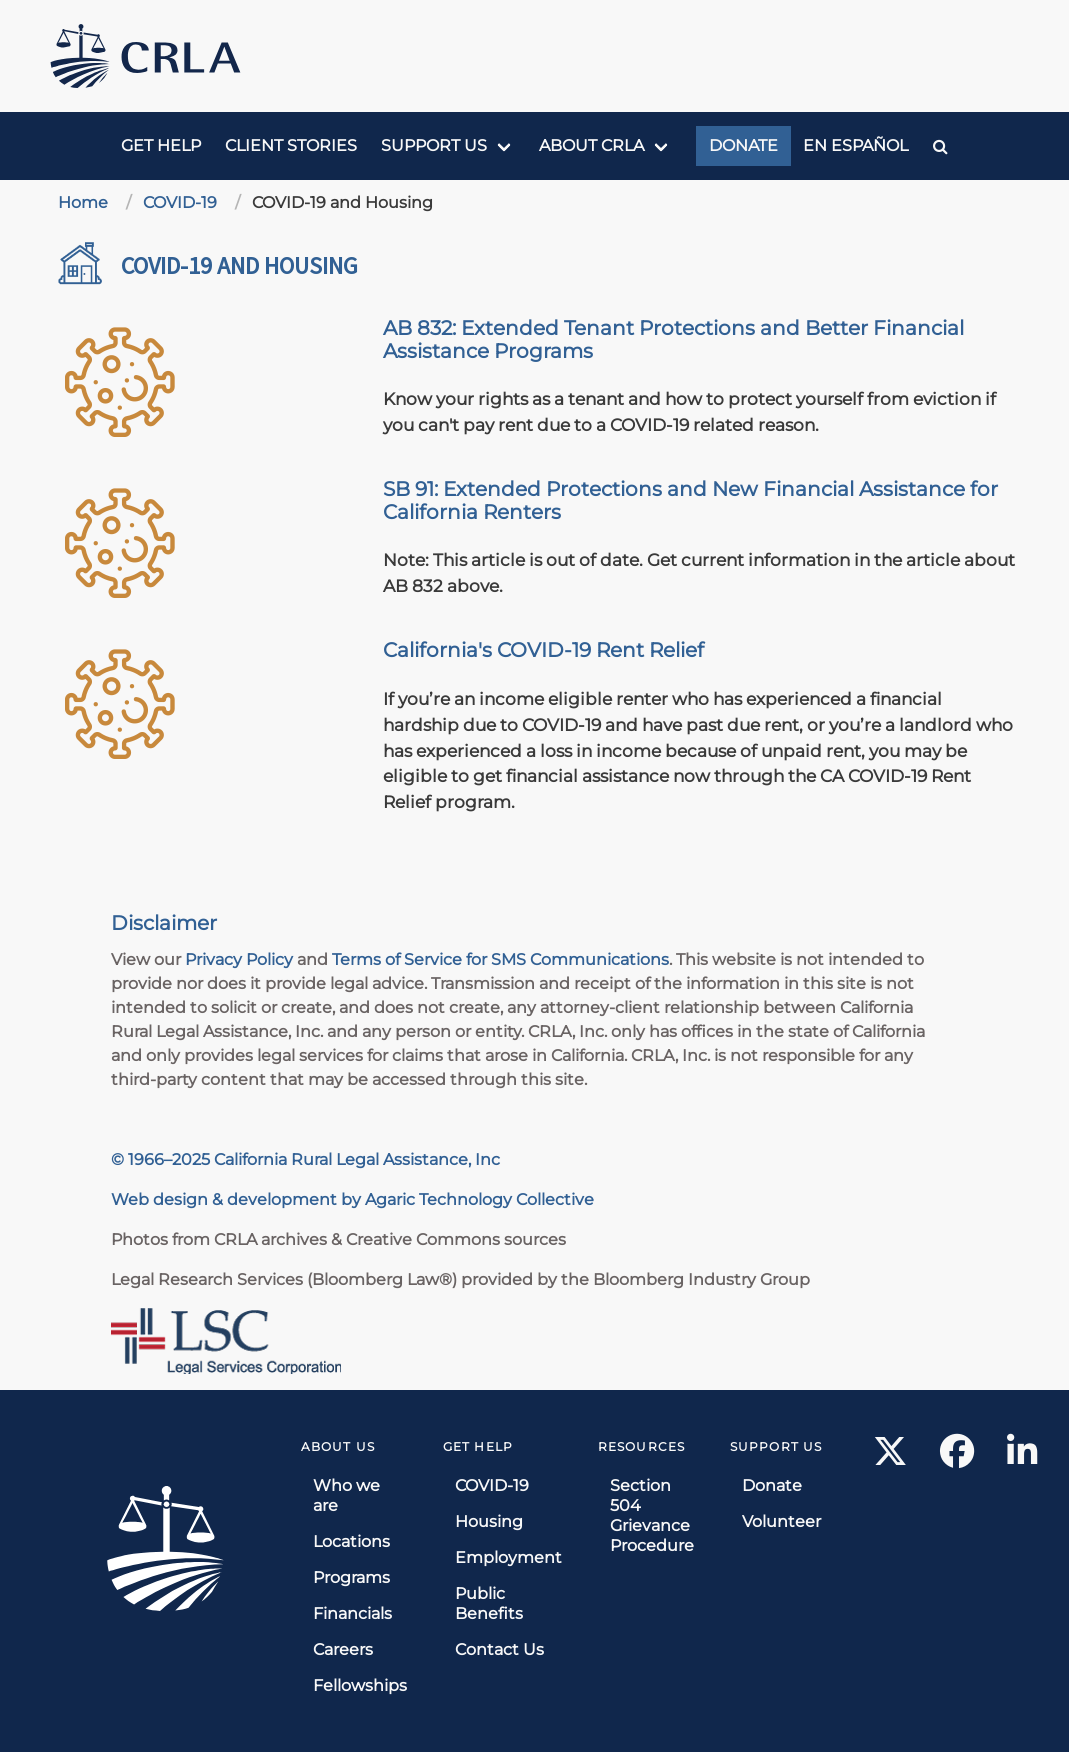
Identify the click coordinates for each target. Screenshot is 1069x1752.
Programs (351, 1577)
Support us (434, 145)
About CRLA (591, 145)
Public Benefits (489, 1603)
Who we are (346, 1495)
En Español (855, 145)
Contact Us (499, 1649)
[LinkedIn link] (1022, 1457)
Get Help (161, 145)
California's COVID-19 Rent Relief (543, 650)
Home (83, 202)
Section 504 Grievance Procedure (652, 1515)
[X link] (890, 1457)
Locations (351, 1541)
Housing (489, 1521)
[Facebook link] (957, 1457)
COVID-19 (180, 202)
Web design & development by (238, 1199)
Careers (343, 1649)
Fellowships (360, 1685)
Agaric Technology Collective (479, 1199)
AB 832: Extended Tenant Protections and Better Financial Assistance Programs (673, 339)
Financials (352, 1613)
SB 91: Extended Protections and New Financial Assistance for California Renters (690, 500)
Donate (743, 145)
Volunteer (781, 1521)
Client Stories (291, 145)
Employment (508, 1557)
